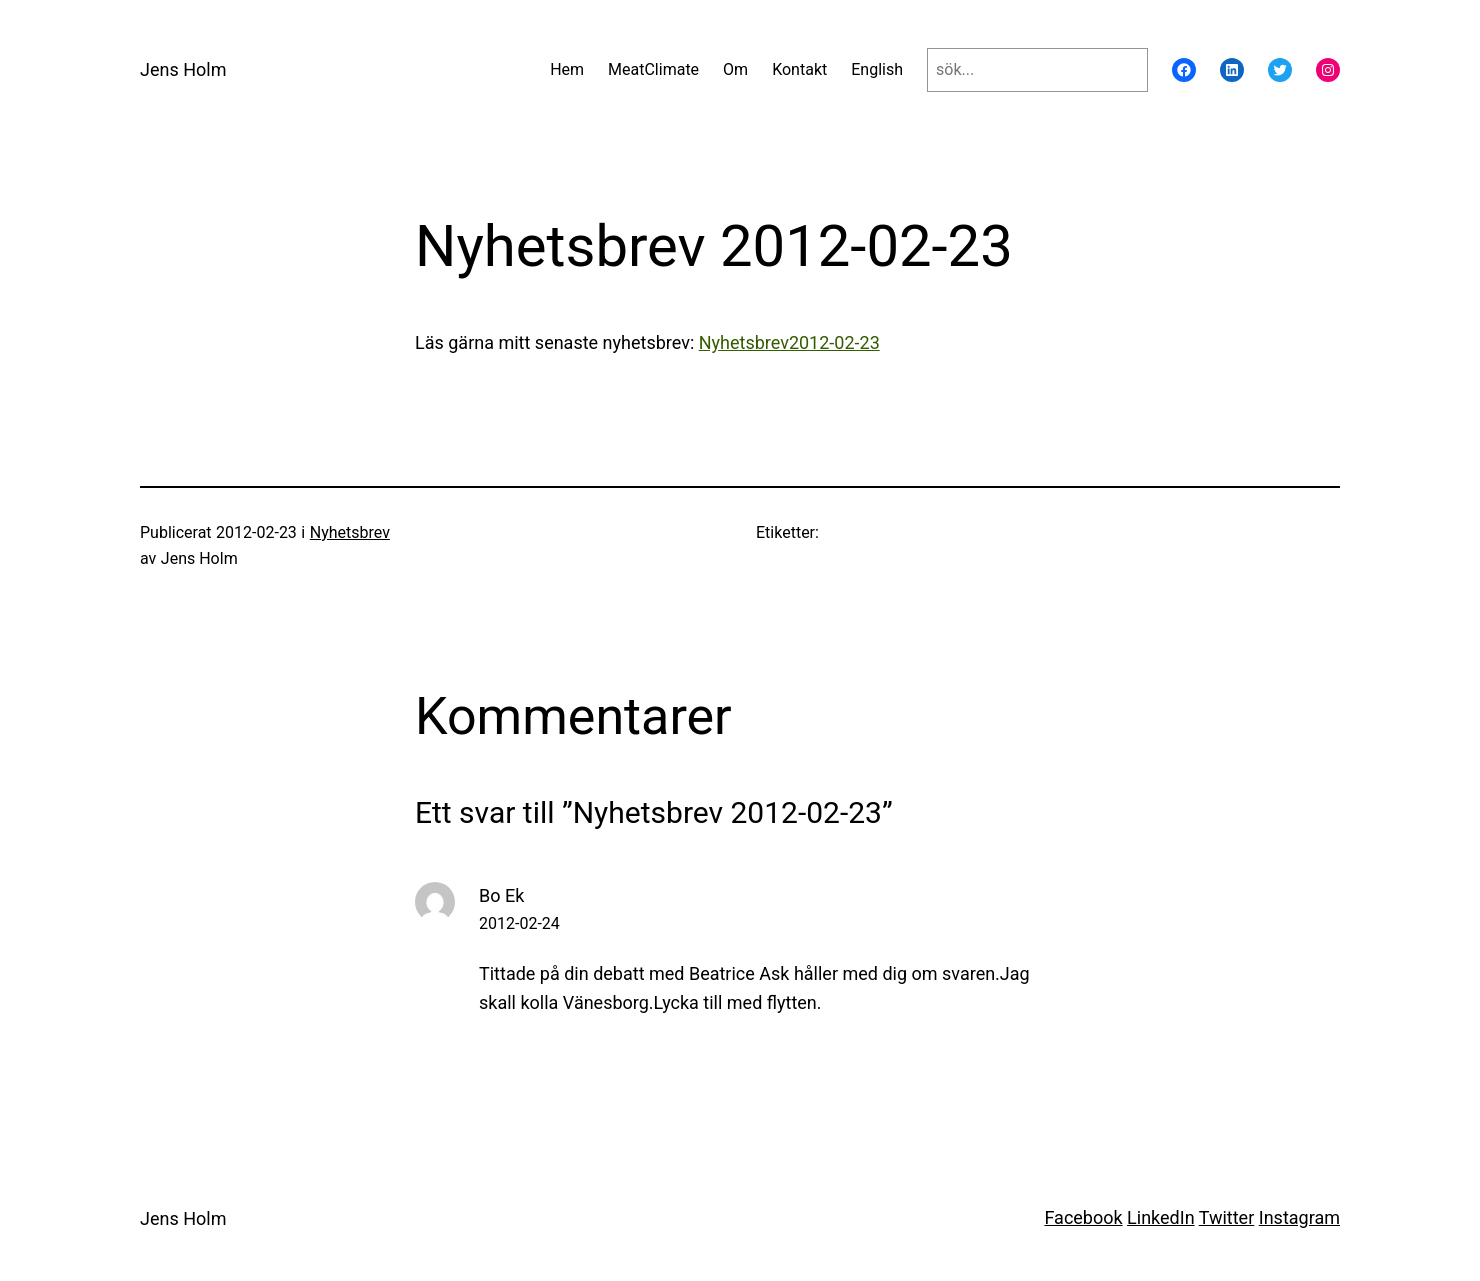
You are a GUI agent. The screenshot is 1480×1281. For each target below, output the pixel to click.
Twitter (1227, 1217)
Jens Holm (183, 69)
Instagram (1299, 1217)
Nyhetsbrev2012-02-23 (789, 342)
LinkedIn (1161, 1217)
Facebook (1083, 1217)
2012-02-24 (519, 923)
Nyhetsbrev (350, 532)
